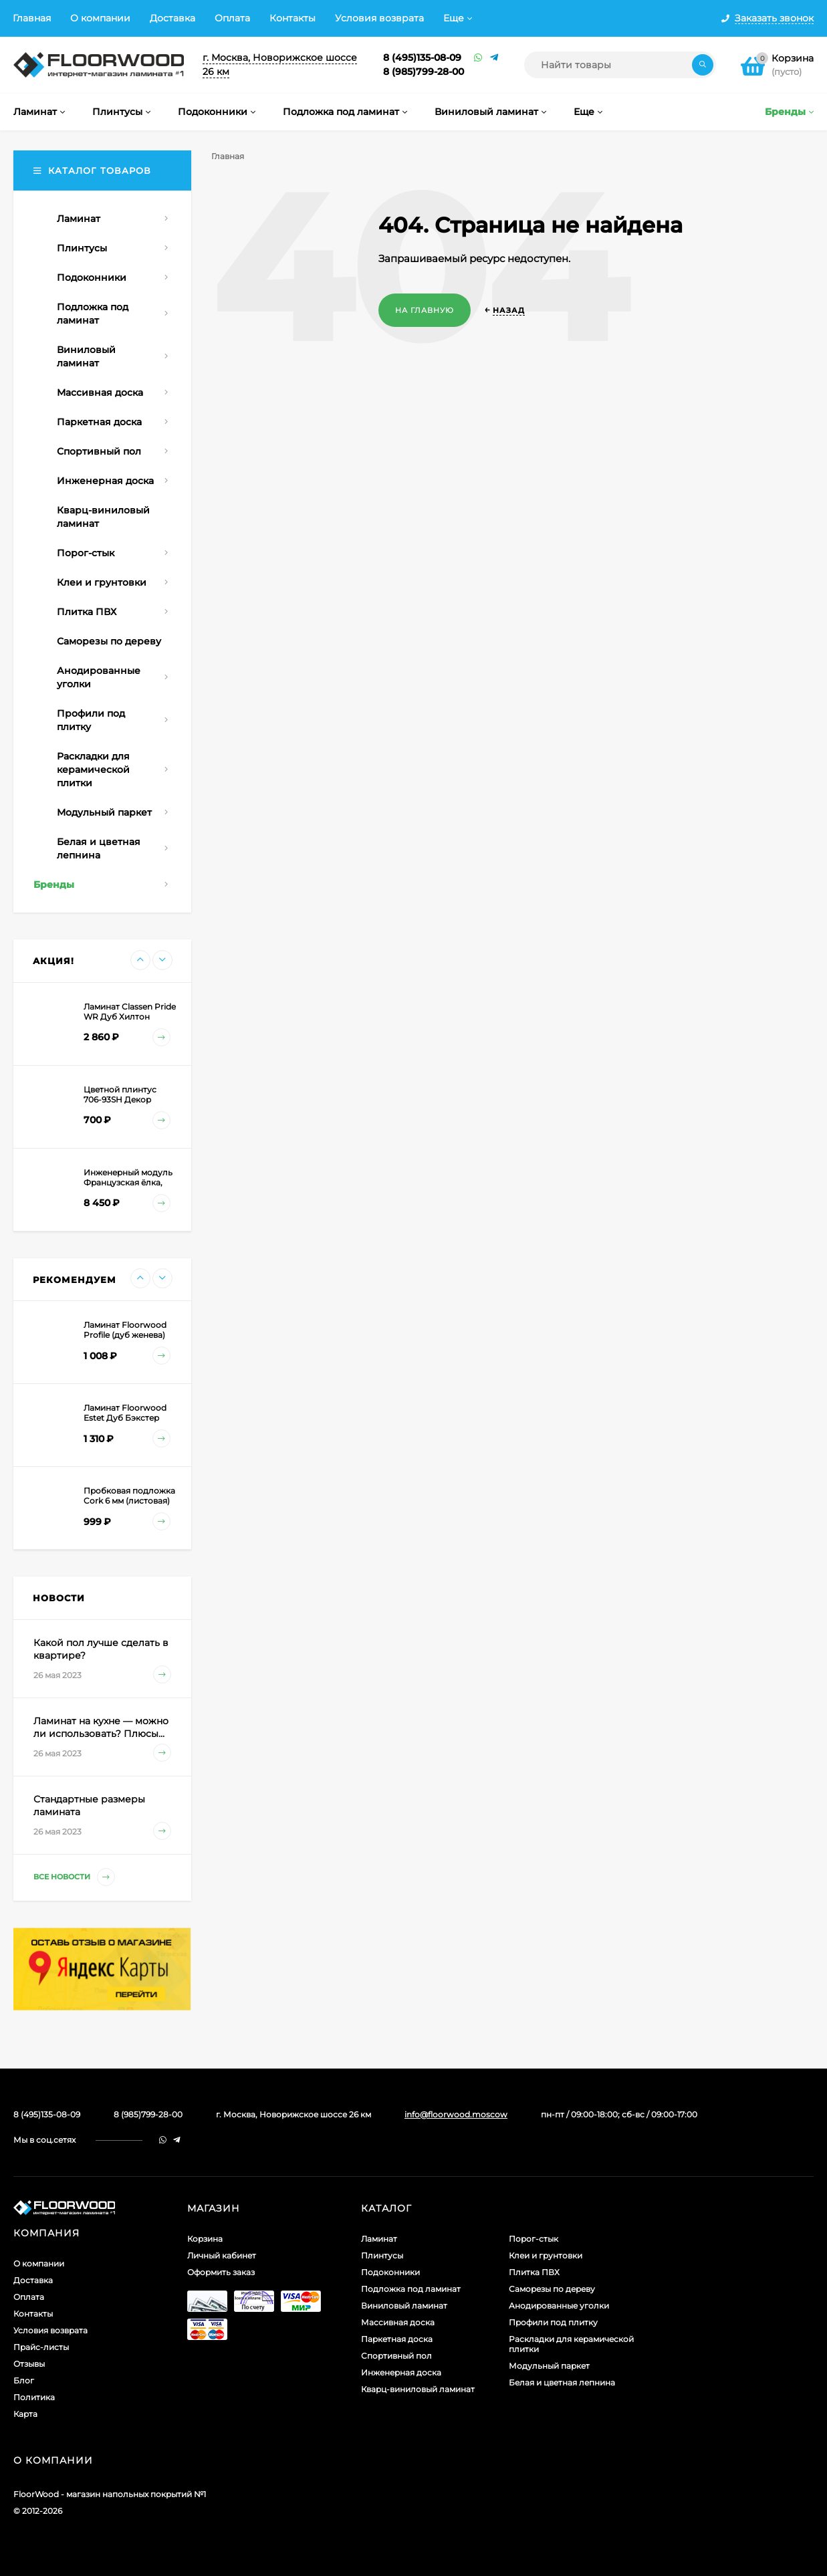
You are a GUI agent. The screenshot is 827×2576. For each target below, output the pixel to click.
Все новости (74, 1877)
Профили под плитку (553, 2322)
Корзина (205, 2239)
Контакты (292, 18)
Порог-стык (533, 2239)
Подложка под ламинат (411, 2289)
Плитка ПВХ (534, 2272)
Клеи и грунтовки (545, 2255)
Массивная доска (398, 2322)
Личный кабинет (221, 2255)
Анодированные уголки (559, 2306)
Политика (34, 2397)
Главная (32, 18)
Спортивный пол (396, 2356)
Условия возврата (379, 18)
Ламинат (379, 2239)
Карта (25, 2414)
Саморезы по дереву (552, 2289)
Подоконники (390, 2272)
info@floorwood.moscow (455, 2114)
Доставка (172, 18)
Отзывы (29, 2364)
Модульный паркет (549, 2366)
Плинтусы (382, 2255)
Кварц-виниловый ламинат (418, 2389)
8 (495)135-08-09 (422, 57)
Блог (23, 2380)
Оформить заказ (221, 2272)
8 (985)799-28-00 (423, 72)
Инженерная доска (401, 2372)
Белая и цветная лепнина (562, 2382)
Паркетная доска (397, 2339)
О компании (100, 18)
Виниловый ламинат (404, 2306)
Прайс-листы (41, 2347)
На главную (424, 310)
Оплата (232, 18)
